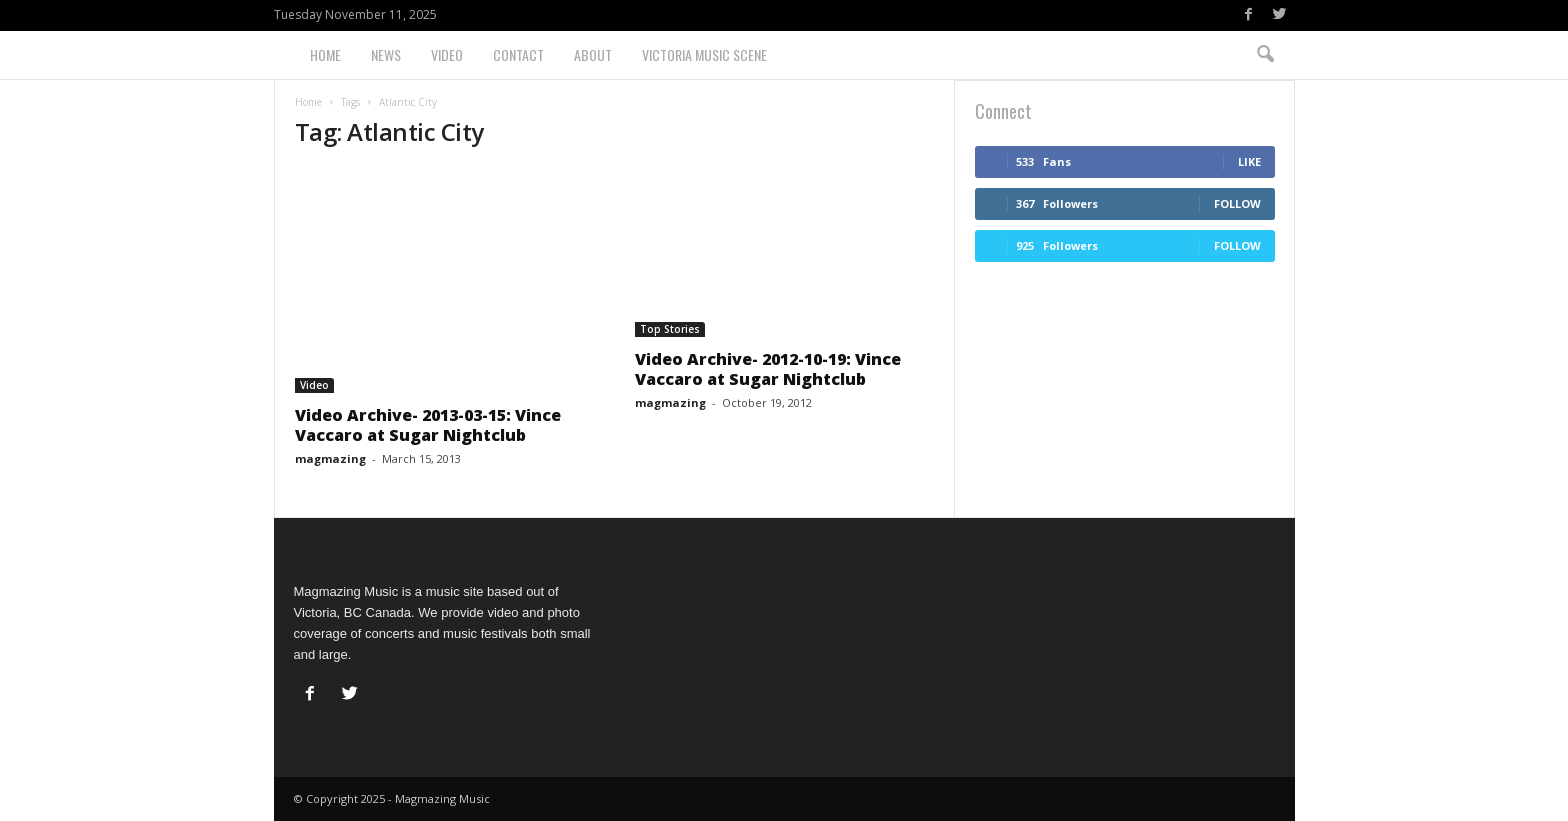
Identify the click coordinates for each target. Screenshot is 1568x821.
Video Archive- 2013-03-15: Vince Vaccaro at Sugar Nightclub (428, 425)
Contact (518, 54)
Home (325, 54)
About (593, 54)
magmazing (330, 458)
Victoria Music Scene (704, 54)
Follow (1237, 203)
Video (447, 54)
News (386, 54)
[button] (1265, 55)
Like (1249, 161)
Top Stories (670, 329)
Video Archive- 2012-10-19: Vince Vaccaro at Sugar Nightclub (768, 369)
